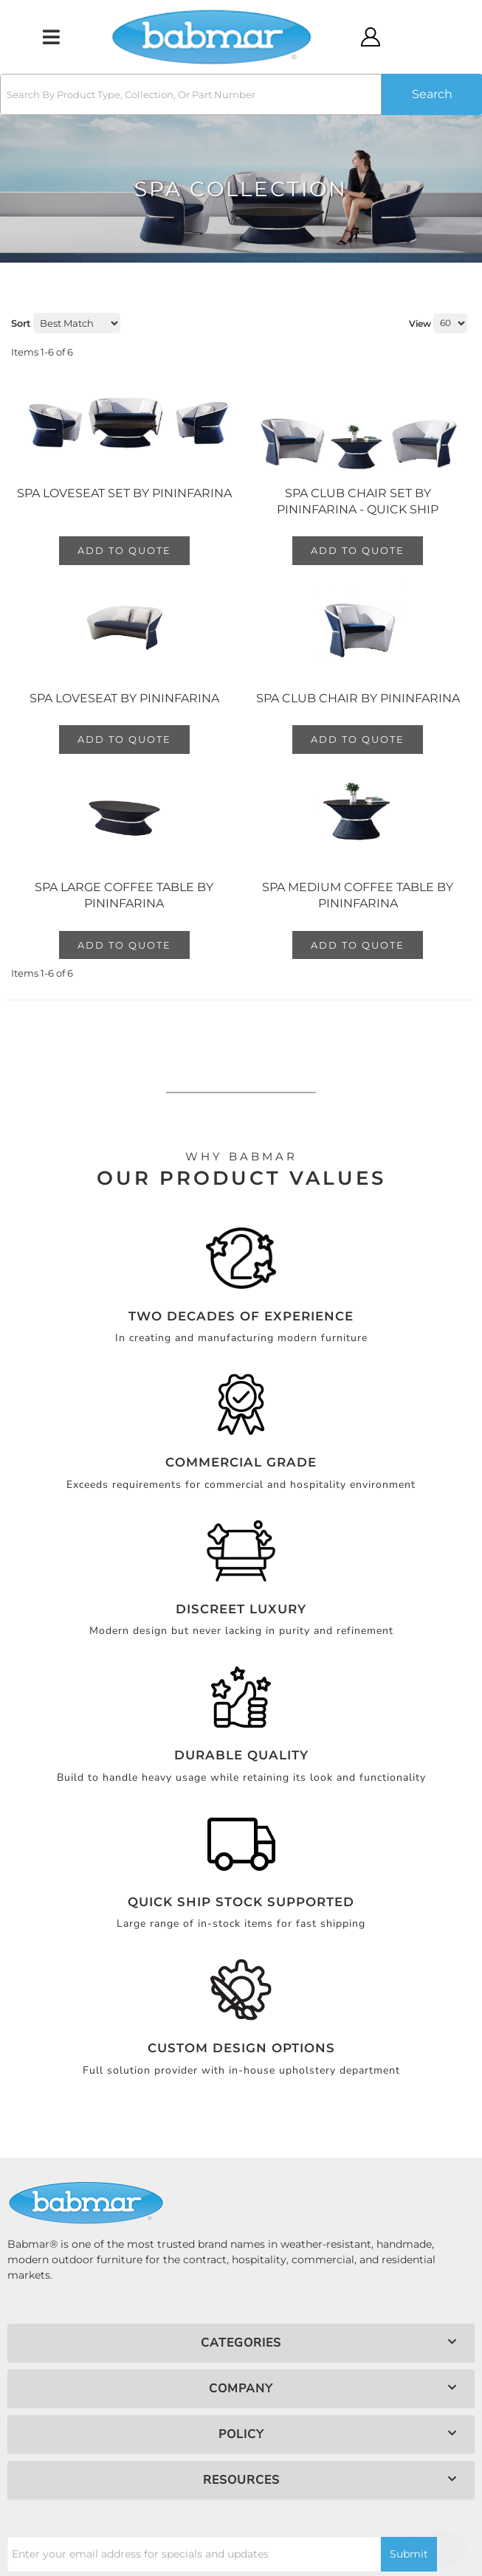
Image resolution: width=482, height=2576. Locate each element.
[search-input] (191, 94)
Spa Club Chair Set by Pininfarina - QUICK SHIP (357, 501)
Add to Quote (124, 550)
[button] (241, 94)
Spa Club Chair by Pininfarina (358, 698)
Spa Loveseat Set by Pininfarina (124, 493)
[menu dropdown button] (50, 36)
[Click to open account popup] (370, 36)
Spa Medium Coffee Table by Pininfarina (357, 895)
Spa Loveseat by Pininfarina (124, 698)
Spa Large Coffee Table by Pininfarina (124, 895)
